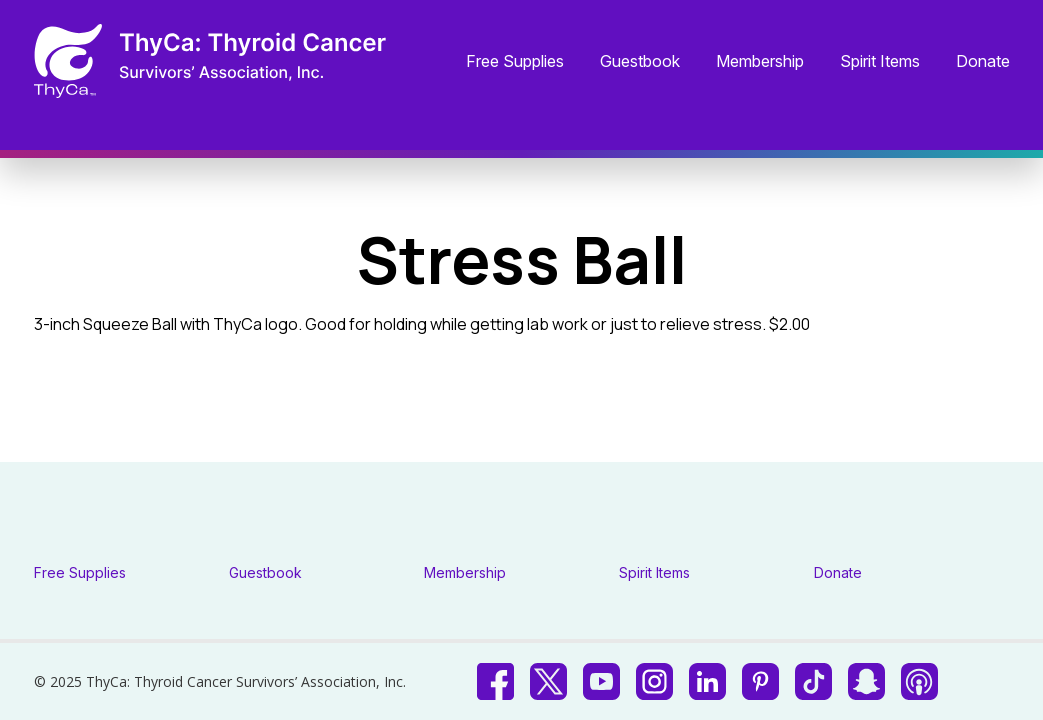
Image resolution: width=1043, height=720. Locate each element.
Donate (983, 62)
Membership (760, 62)
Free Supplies (515, 62)
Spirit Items (880, 62)
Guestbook (640, 62)
